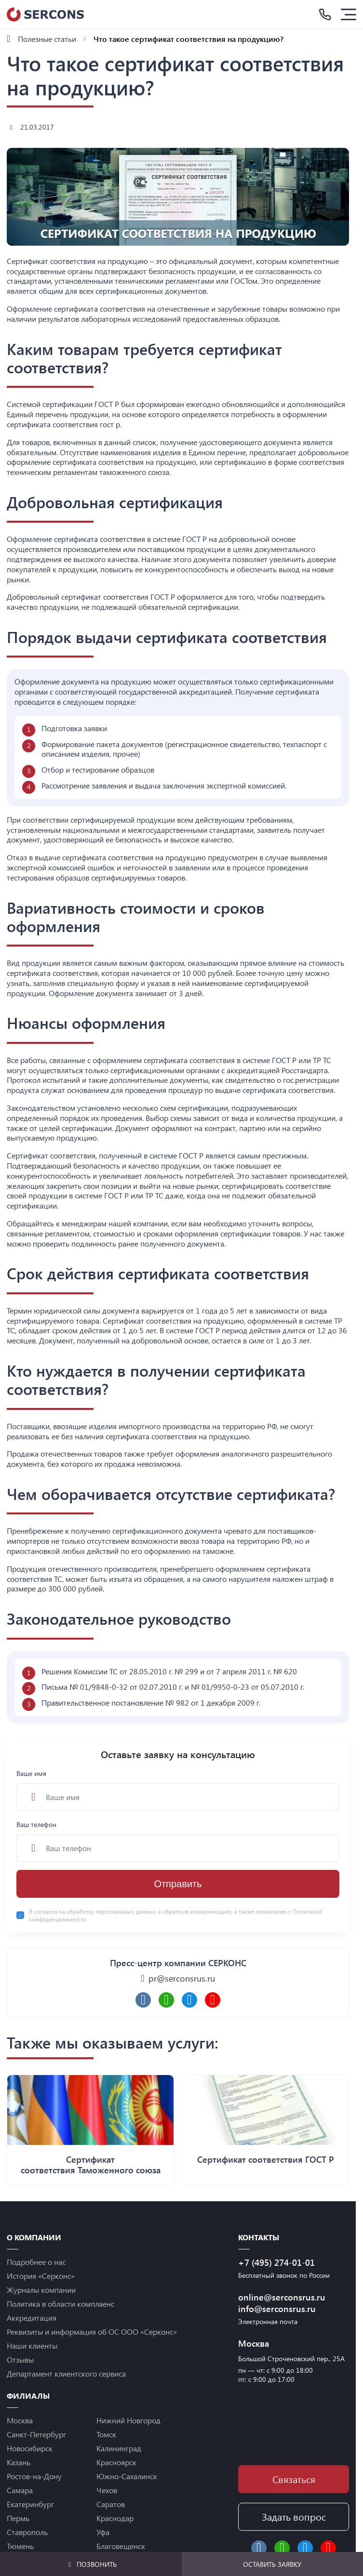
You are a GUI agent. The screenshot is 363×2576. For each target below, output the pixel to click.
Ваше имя (177, 1790)
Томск (106, 2434)
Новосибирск (30, 2448)
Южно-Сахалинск (126, 2476)
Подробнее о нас (36, 2262)
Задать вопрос (294, 2516)
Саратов (110, 2504)
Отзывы (20, 2359)
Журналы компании (41, 2290)
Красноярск (116, 2462)
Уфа (102, 2532)
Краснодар (115, 2518)
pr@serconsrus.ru (181, 1978)
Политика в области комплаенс (60, 2304)
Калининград (118, 2448)
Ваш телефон (177, 1841)
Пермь (18, 2518)
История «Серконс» (41, 2276)
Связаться (293, 2478)
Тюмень (20, 2546)
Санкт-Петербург (36, 2434)
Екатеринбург (30, 2504)
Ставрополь (27, 2532)
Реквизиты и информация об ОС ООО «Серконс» (92, 2331)
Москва (20, 2420)
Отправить (178, 1884)
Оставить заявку (272, 2564)
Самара (20, 2490)
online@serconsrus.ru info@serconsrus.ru (281, 2302)
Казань (18, 2462)
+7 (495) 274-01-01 (276, 2262)
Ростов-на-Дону (34, 2476)
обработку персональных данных (112, 1911)
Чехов (106, 2490)
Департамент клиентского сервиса (66, 2373)
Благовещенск (120, 2546)
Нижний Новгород (128, 2420)
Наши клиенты (32, 2345)
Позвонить (91, 2564)
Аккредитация (31, 2318)
